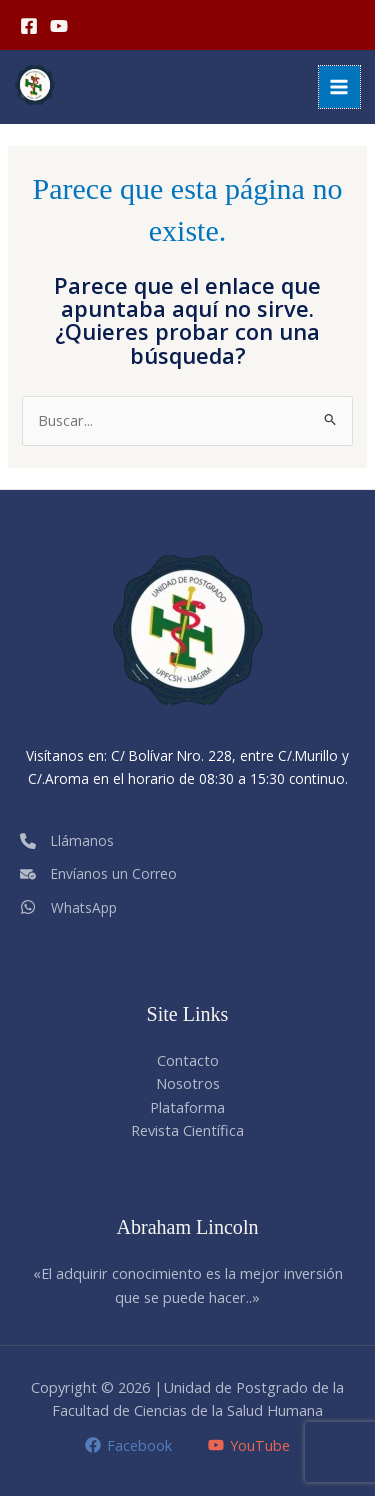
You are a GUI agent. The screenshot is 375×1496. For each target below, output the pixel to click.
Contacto (188, 1060)
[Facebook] (29, 26)
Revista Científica (187, 1130)
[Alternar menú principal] (340, 87)
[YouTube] (59, 26)
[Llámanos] (67, 840)
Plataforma (187, 1107)
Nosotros (188, 1083)
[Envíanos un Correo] (98, 873)
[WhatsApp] (68, 906)
